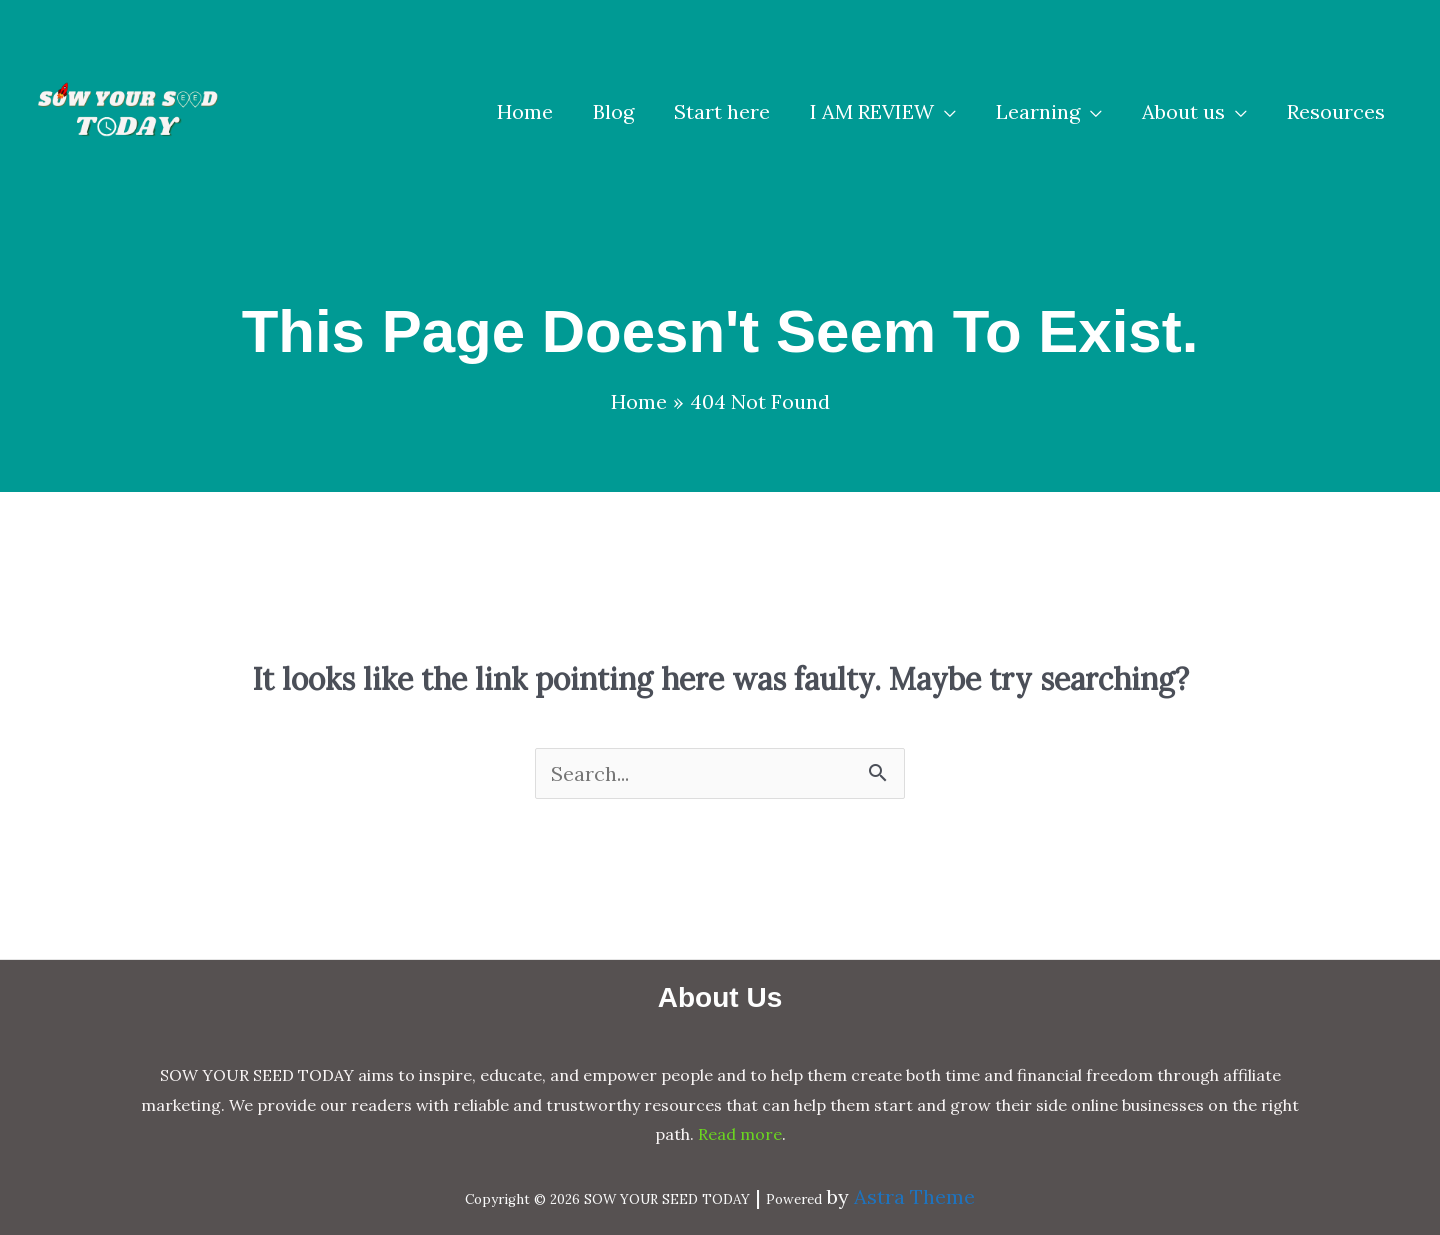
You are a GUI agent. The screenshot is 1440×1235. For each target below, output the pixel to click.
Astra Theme (914, 1196)
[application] (945, 112)
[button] (883, 112)
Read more (740, 1134)
